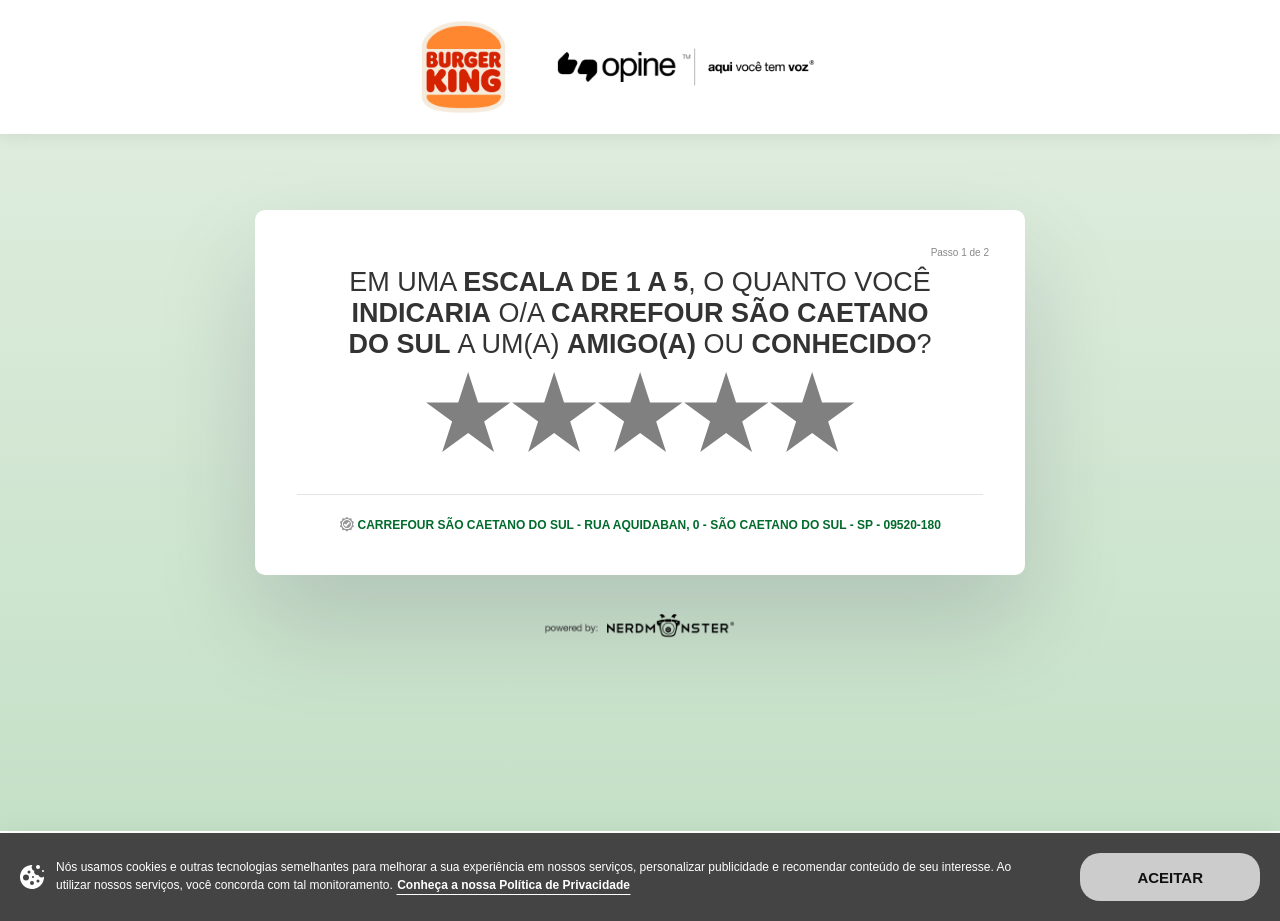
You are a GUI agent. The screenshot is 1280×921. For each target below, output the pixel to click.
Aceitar (1170, 877)
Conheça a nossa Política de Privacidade (513, 885)
